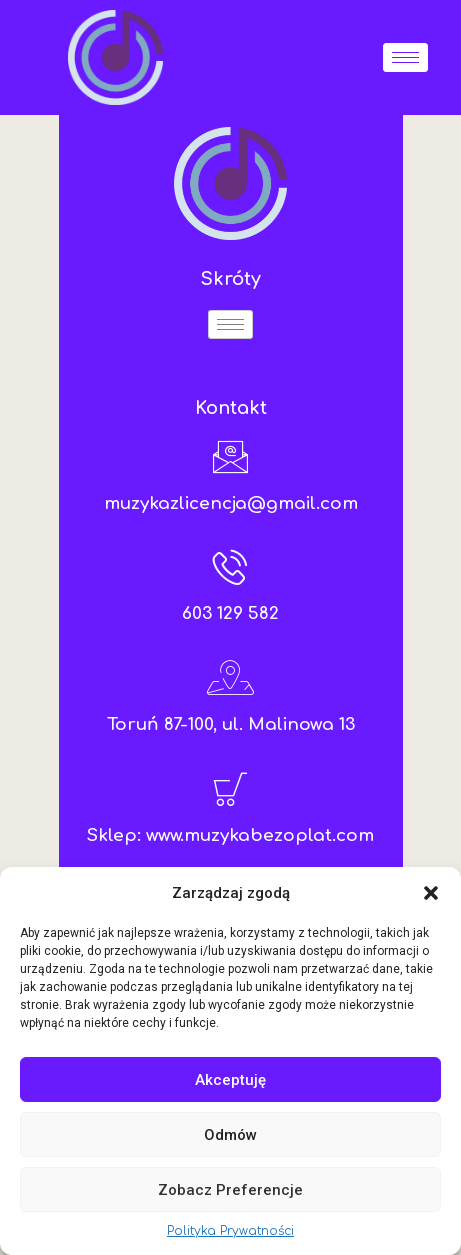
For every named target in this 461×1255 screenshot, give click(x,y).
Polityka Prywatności (230, 1231)
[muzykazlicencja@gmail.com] (230, 456)
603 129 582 (230, 613)
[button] (431, 893)
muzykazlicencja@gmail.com (231, 503)
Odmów (230, 1135)
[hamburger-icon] (405, 57)
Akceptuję (230, 1080)
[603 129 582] (230, 566)
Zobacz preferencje (230, 1190)
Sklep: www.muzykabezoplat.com (230, 835)
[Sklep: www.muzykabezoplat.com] (230, 788)
